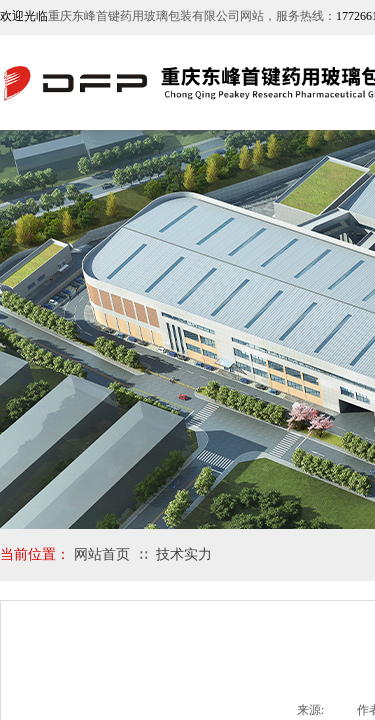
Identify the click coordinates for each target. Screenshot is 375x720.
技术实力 (184, 554)
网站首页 (102, 554)
